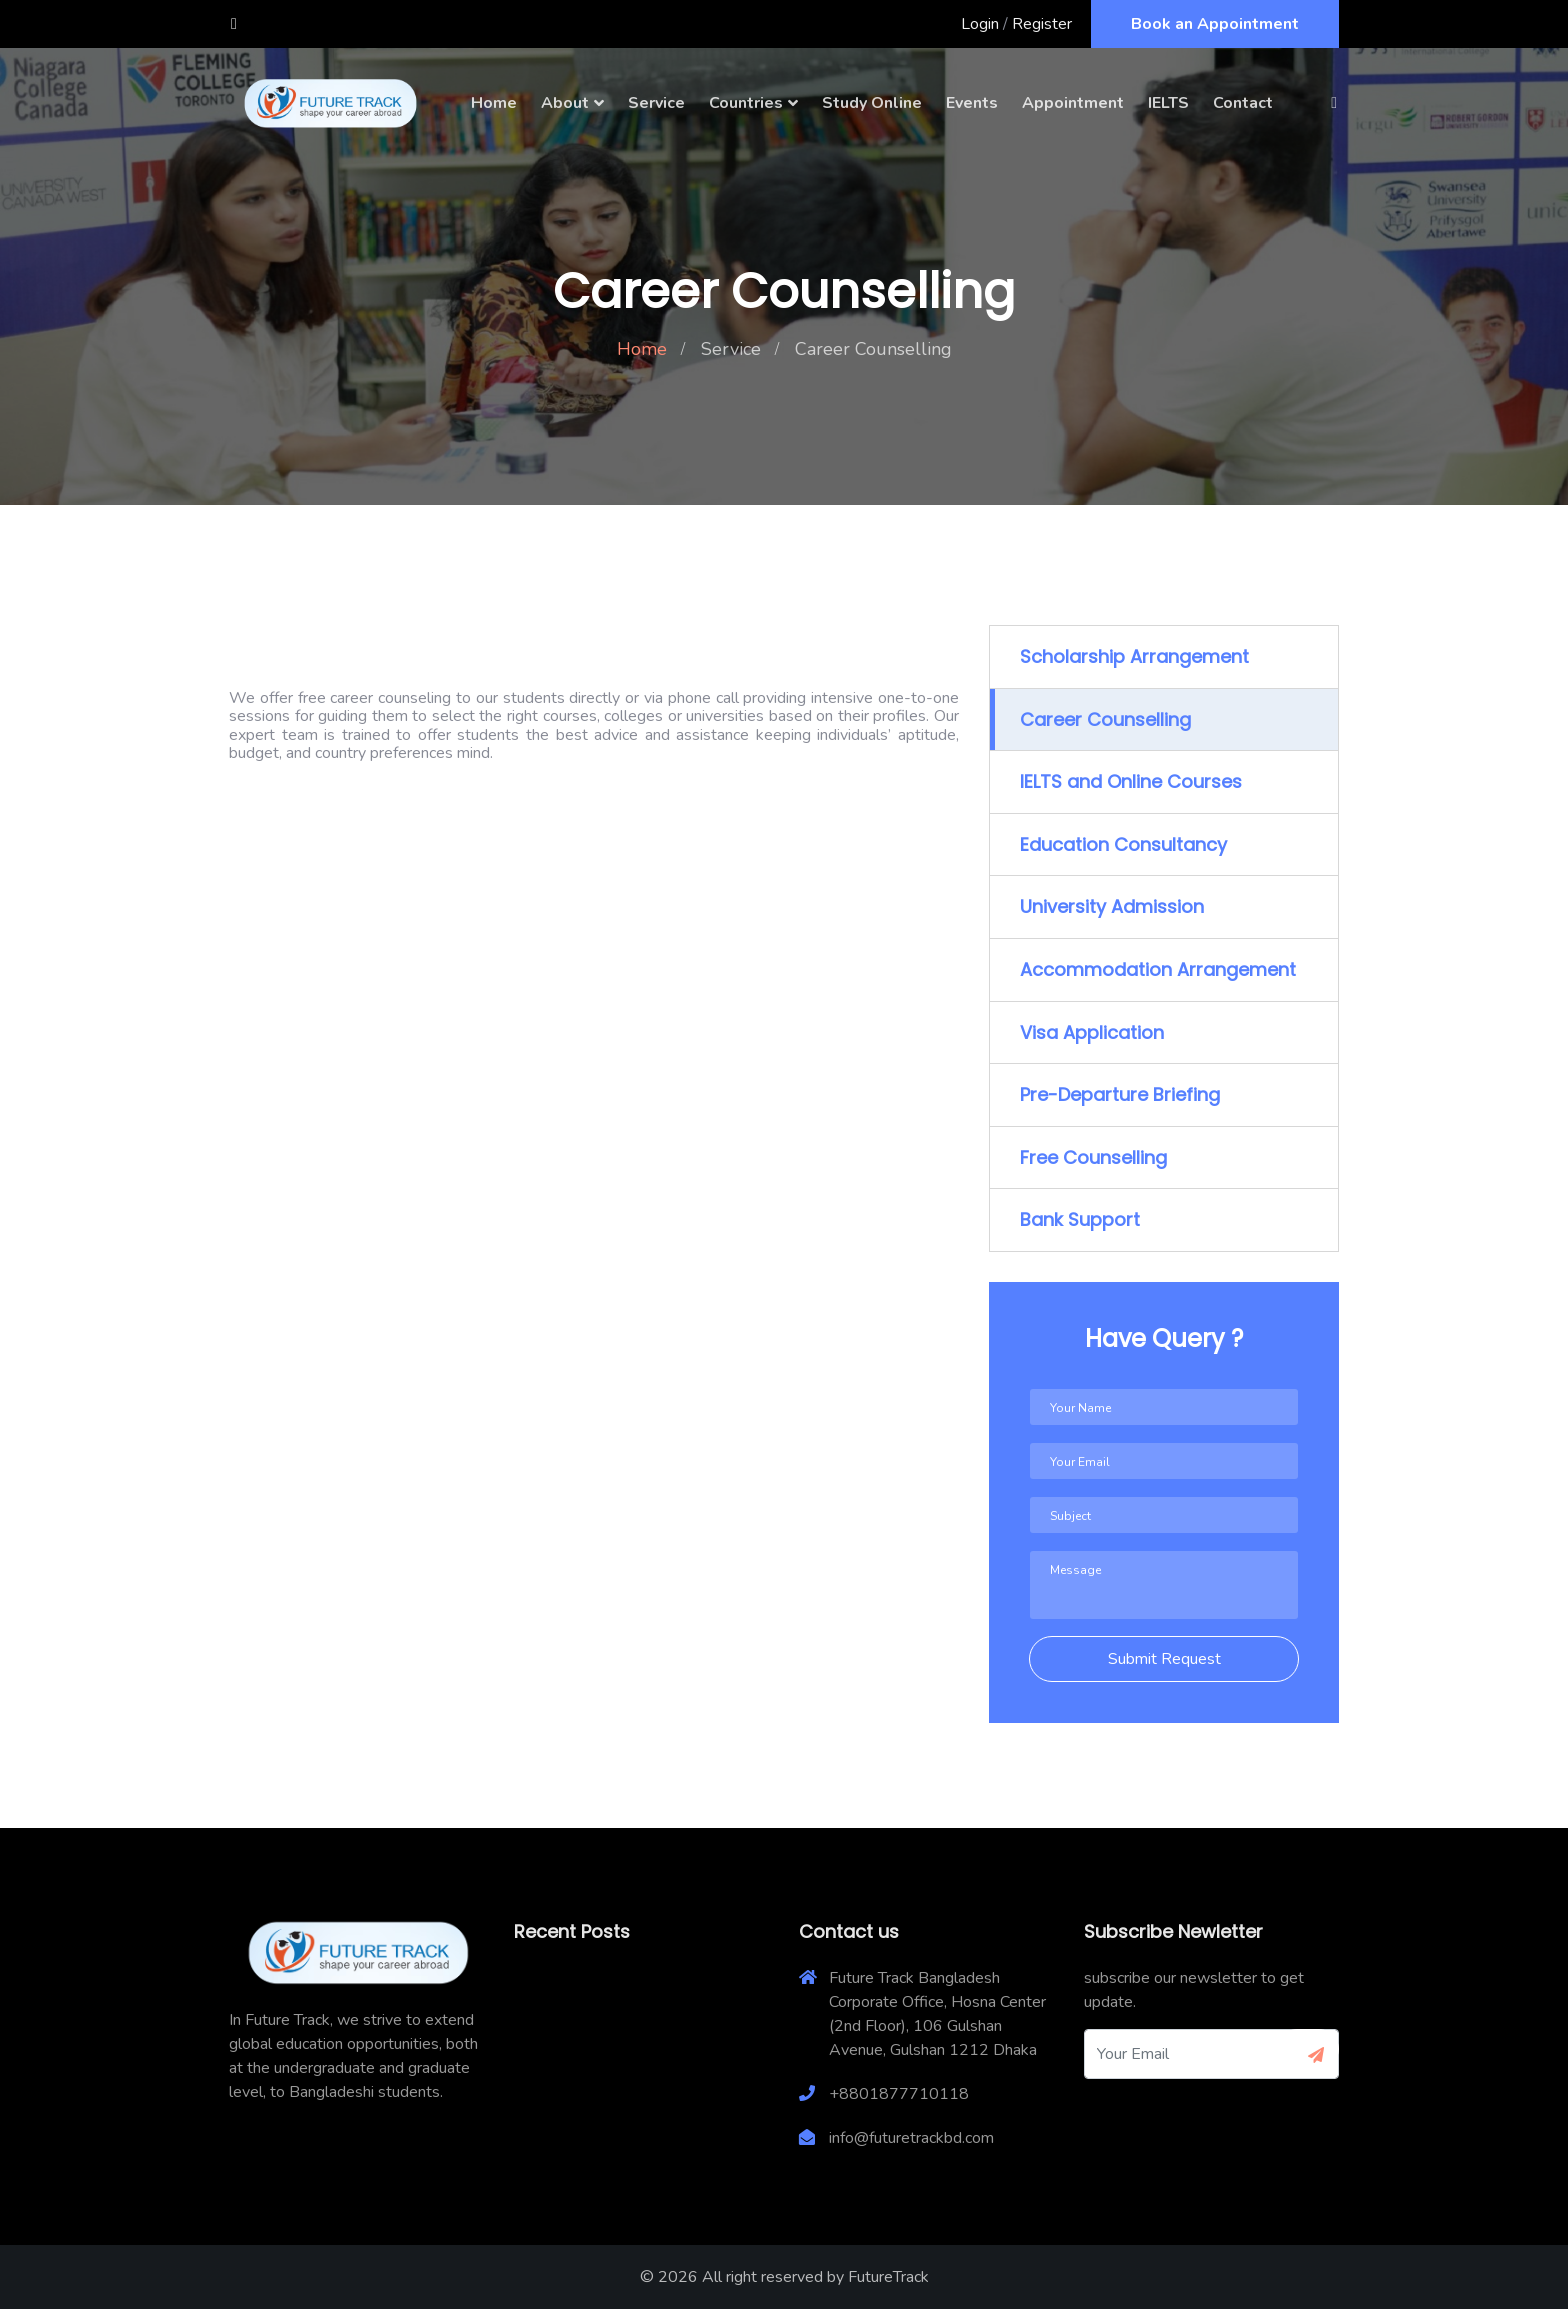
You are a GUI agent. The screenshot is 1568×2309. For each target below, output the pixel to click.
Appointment (1073, 103)
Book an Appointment (1215, 24)
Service (656, 103)
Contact (1243, 103)
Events (972, 103)
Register (1042, 24)
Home (494, 103)
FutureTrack (888, 2277)
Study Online (872, 103)
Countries (746, 103)
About (565, 103)
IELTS (1168, 103)
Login (980, 24)
